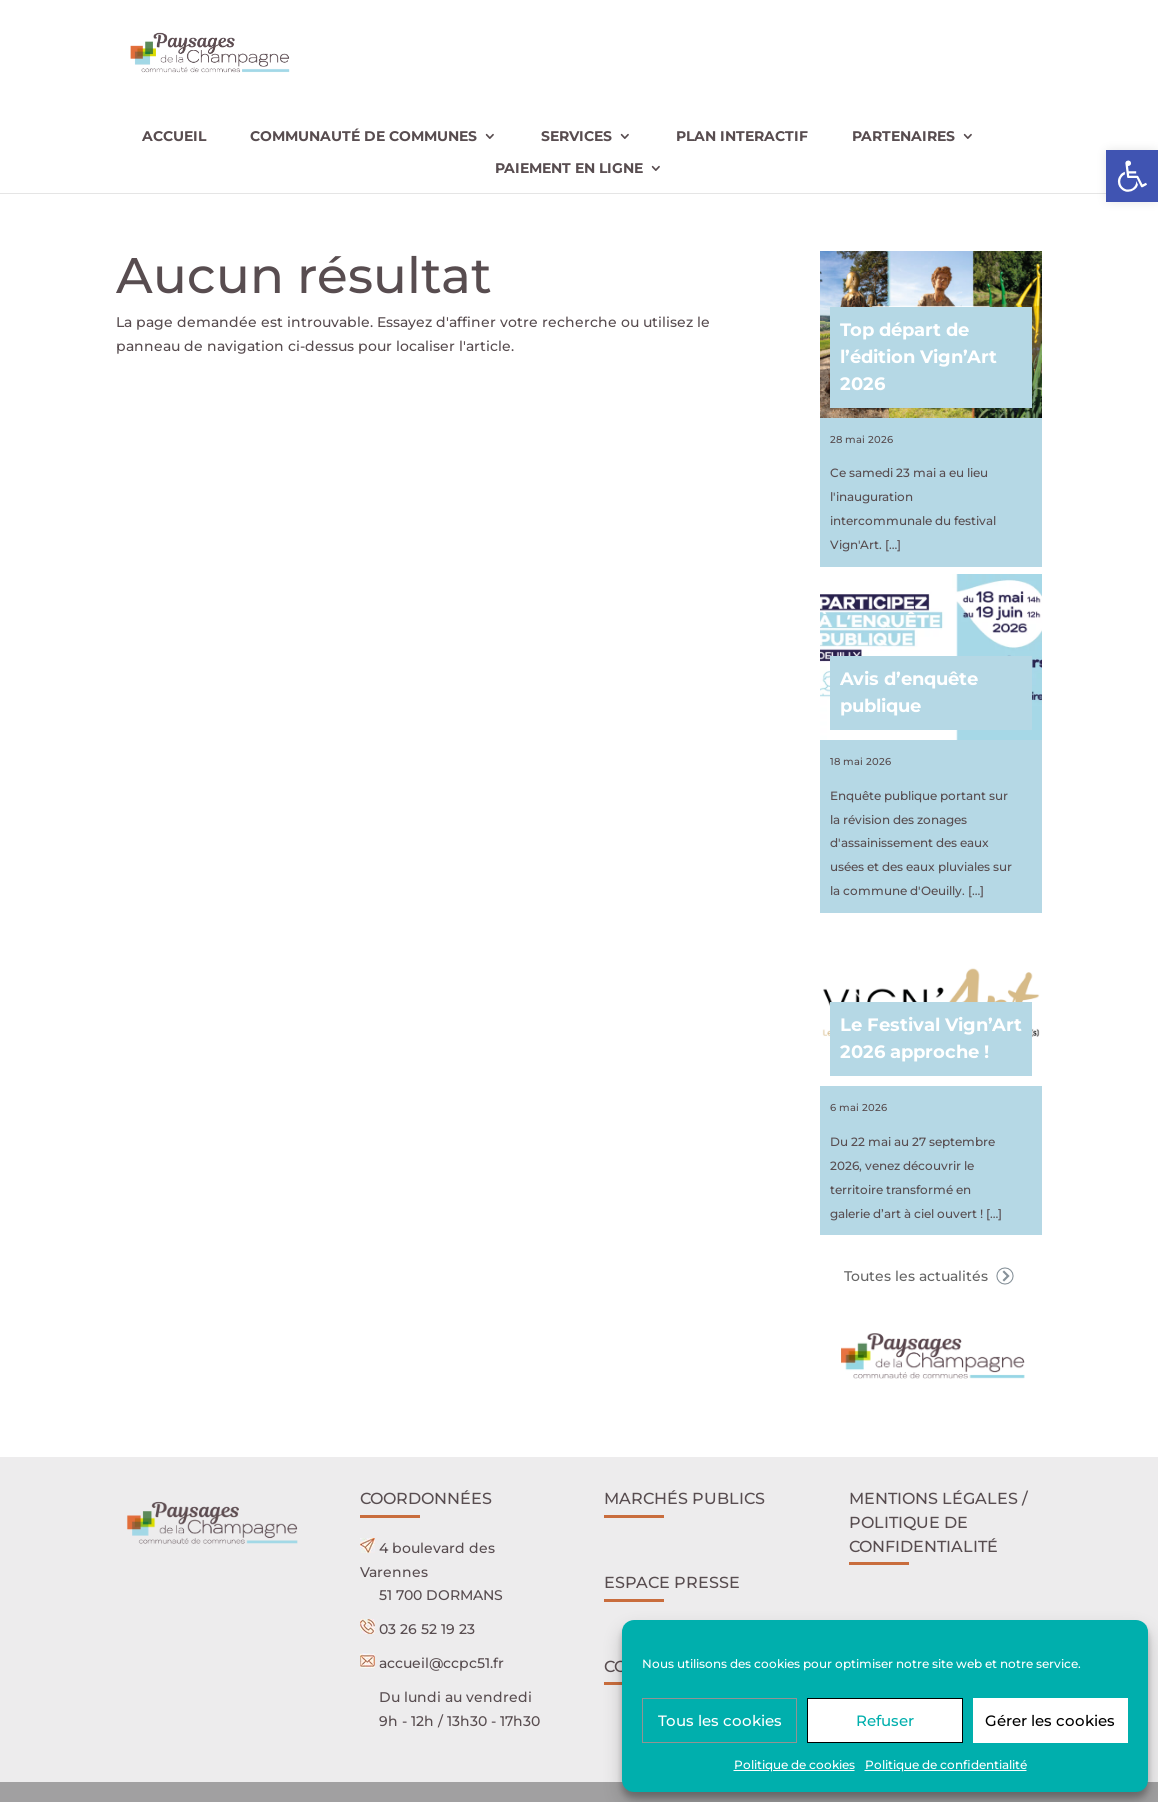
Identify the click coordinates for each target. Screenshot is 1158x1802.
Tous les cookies (720, 1720)
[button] (1132, 176)
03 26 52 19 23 (427, 1629)
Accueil (174, 137)
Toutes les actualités (931, 1276)
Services (576, 137)
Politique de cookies (794, 1764)
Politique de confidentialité (946, 1764)
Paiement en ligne (569, 169)
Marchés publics (684, 1498)
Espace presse (672, 1582)
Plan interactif (742, 137)
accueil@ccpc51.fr (441, 1663)
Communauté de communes (363, 137)
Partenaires (903, 137)
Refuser (885, 1720)
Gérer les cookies (1050, 1720)
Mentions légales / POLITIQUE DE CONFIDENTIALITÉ (938, 1522)
